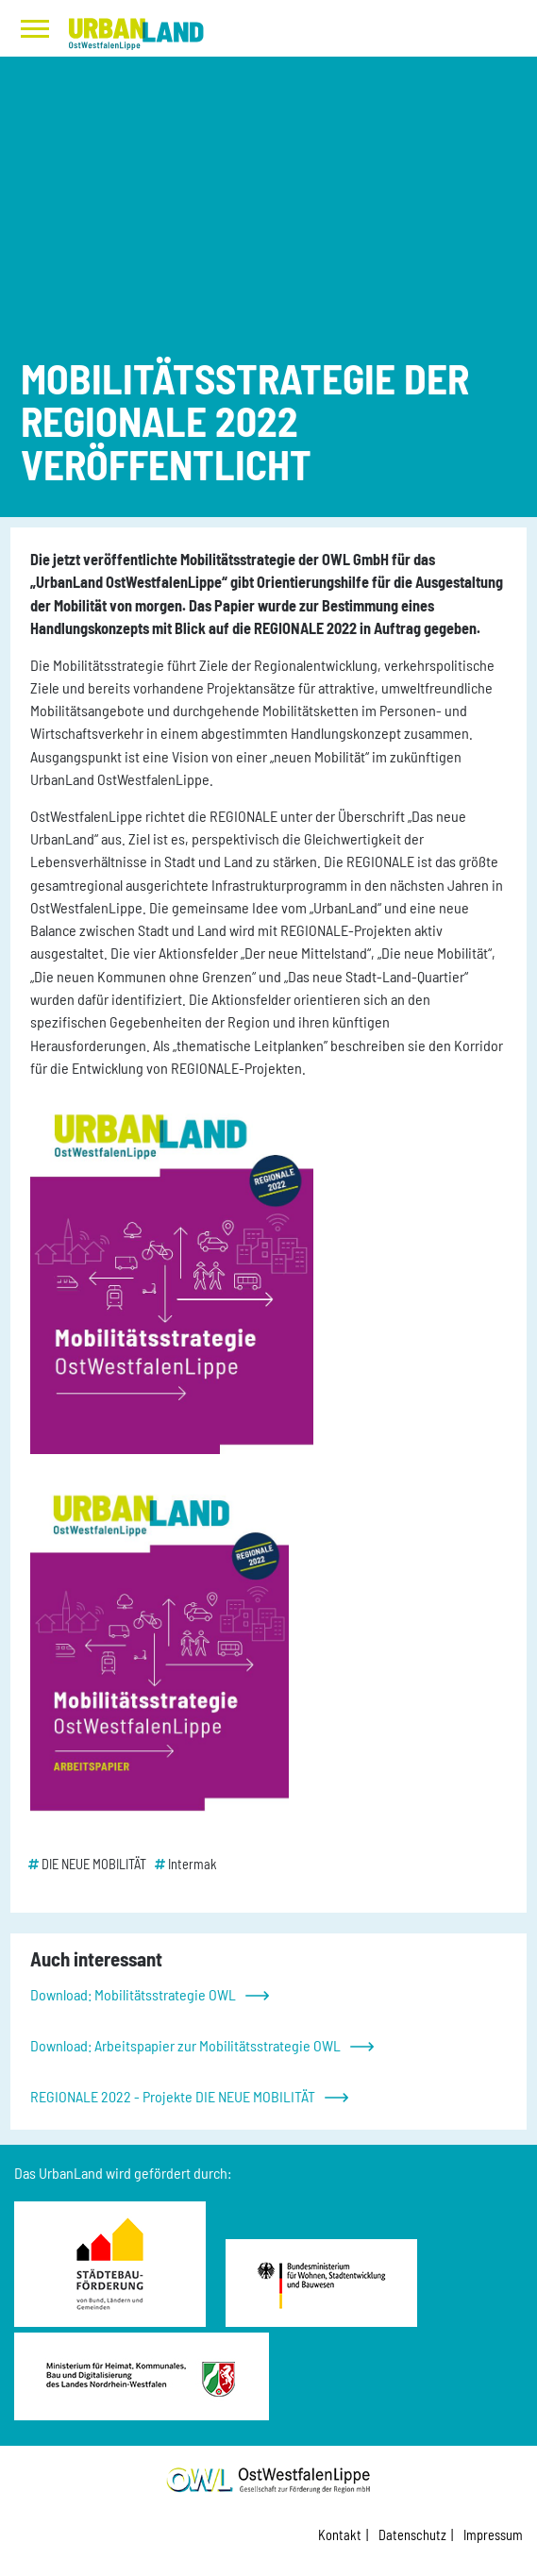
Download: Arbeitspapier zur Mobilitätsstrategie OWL (185, 2045)
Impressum (493, 2535)
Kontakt (339, 2535)
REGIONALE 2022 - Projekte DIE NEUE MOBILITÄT (172, 2096)
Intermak (192, 1864)
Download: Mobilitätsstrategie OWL (133, 1994)
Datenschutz (412, 2535)
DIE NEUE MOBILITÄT (94, 1864)
